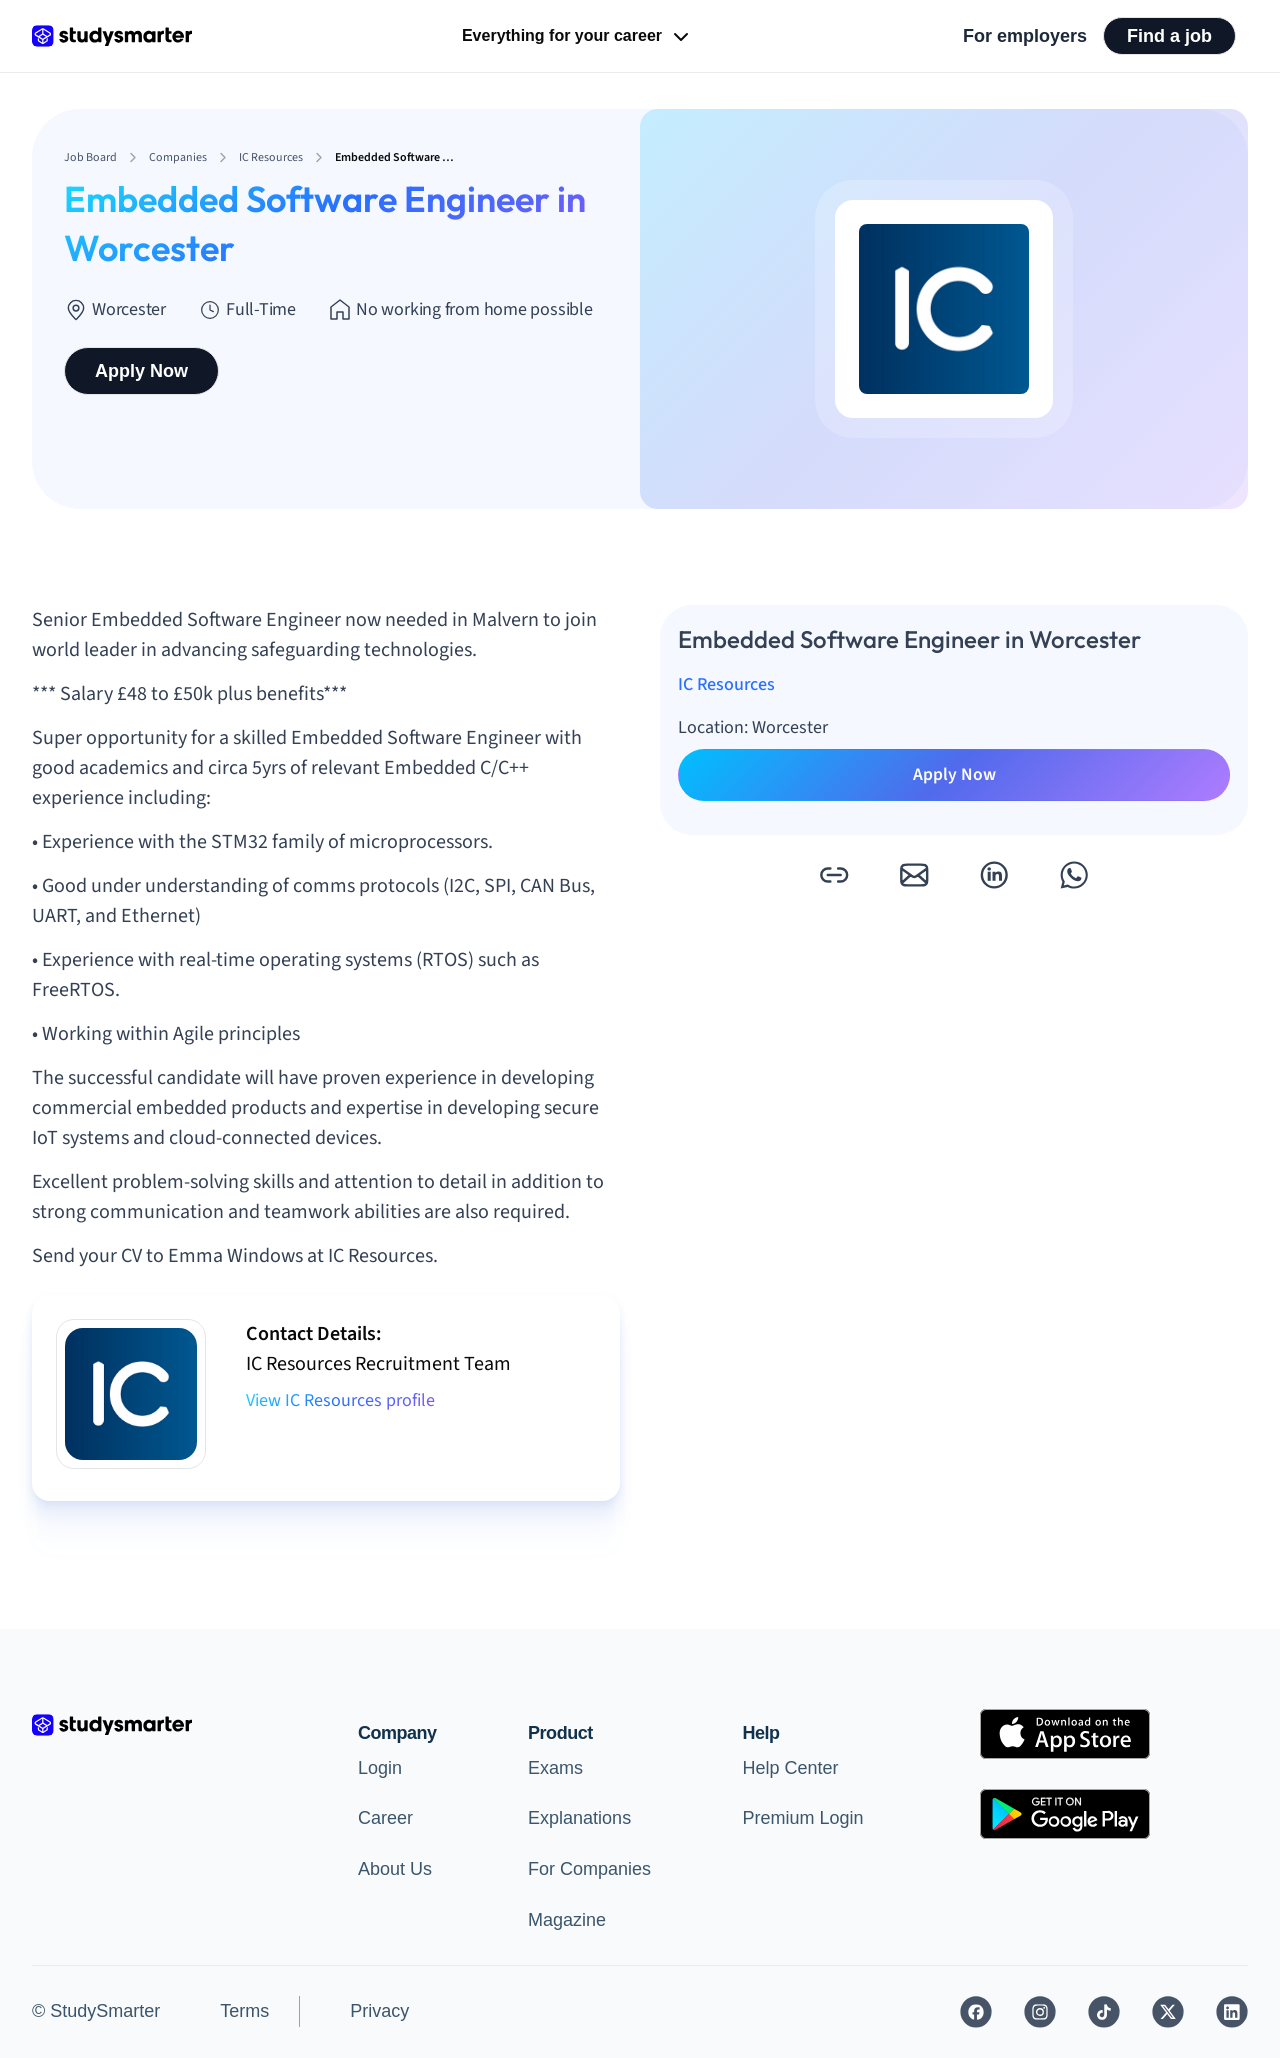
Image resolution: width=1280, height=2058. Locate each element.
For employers (1025, 36)
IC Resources (726, 684)
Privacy (379, 2011)
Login (380, 1768)
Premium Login (803, 1818)
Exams (555, 1768)
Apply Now (141, 371)
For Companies (589, 1869)
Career (385, 1818)
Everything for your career (577, 37)
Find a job (1169, 36)
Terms (244, 2011)
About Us (395, 1869)
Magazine (567, 1920)
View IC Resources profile (340, 1400)
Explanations (579, 1818)
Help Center (791, 1768)
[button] (834, 875)
